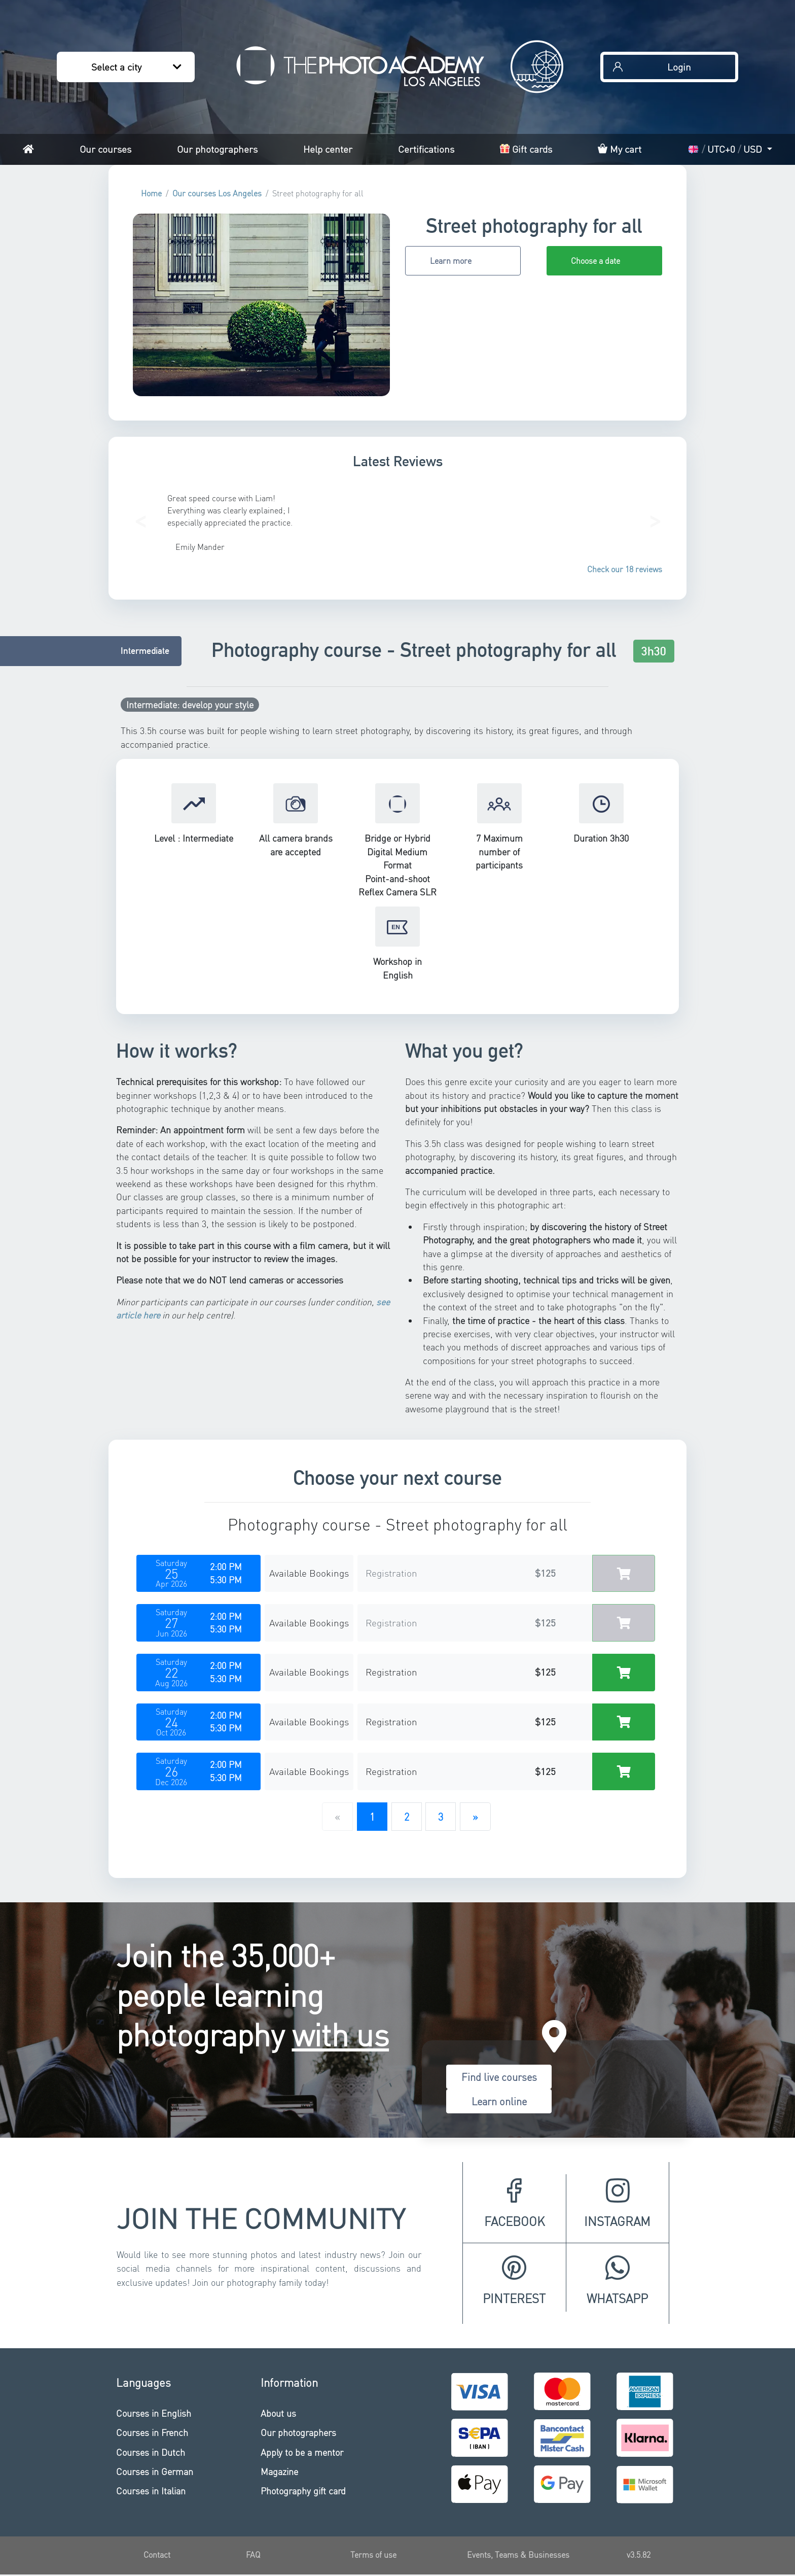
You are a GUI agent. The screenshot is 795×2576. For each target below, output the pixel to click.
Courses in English (153, 2413)
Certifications (426, 149)
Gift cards (526, 149)
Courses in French (152, 2432)
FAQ (253, 2554)
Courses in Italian (151, 2490)
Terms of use (373, 2554)
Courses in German (154, 2471)
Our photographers (217, 149)
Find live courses (499, 2076)
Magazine (279, 2471)
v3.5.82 (639, 2554)
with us (340, 2033)
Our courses (105, 149)
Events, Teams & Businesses (518, 2554)
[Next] (475, 1816)
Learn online (499, 2101)
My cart (619, 149)
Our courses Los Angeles (217, 193)
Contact (156, 2554)
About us (278, 2413)
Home (151, 193)
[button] (140, 518)
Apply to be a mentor (302, 2452)
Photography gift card (303, 2490)
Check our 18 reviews (624, 569)
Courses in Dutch (150, 2452)
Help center (327, 149)
